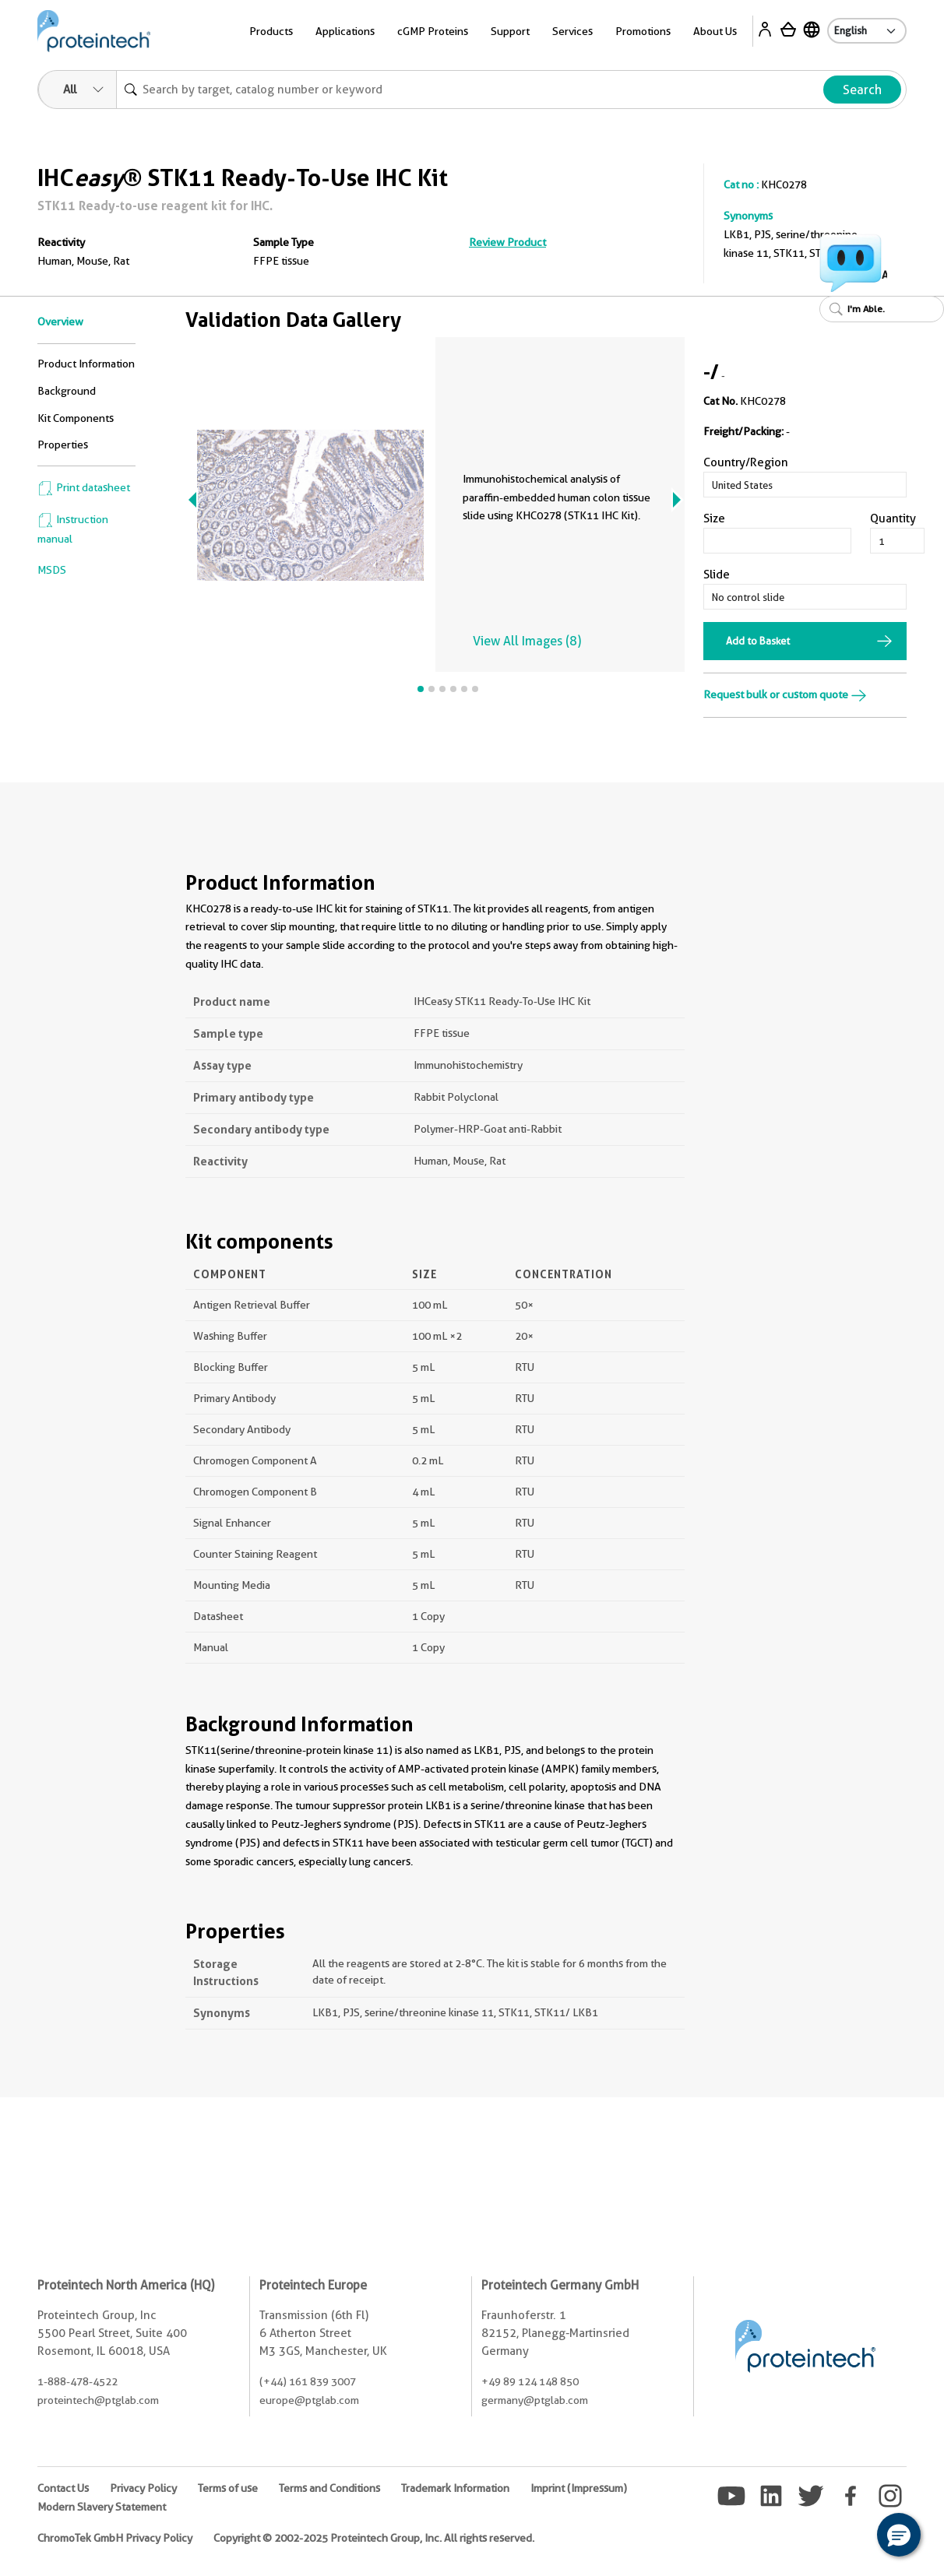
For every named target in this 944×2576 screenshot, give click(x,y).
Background (66, 391)
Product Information (86, 363)
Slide (716, 575)
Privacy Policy (143, 2488)
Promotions (643, 31)
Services (572, 31)
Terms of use (228, 2488)
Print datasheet (83, 487)
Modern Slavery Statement (101, 2506)
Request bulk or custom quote (785, 694)
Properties (62, 444)
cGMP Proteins (432, 31)
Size (714, 518)
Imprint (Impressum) (578, 2488)
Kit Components (75, 418)
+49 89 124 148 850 (530, 2381)
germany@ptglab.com (534, 2400)
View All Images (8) (527, 641)
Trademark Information (455, 2488)
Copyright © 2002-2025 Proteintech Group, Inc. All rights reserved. (373, 2538)
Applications (345, 31)
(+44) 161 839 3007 (307, 2381)
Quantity (893, 518)
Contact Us (63, 2488)
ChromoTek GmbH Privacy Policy (114, 2538)
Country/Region (745, 462)
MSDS (51, 570)
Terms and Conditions (329, 2488)
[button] (899, 2535)
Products (271, 31)
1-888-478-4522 (77, 2381)
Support (510, 31)
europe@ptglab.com (309, 2400)
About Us (715, 31)
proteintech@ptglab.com (98, 2400)
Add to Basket (758, 640)
